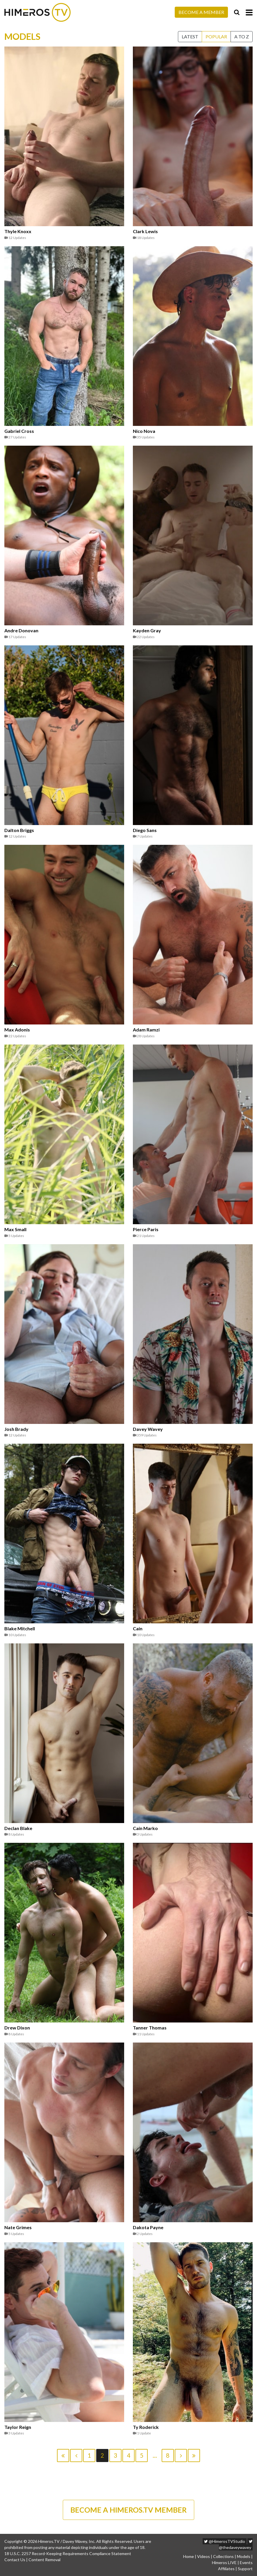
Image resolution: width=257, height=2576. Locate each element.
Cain (137, 1628)
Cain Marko (145, 1828)
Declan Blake (18, 1828)
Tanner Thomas (150, 2027)
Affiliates (226, 2568)
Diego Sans (145, 830)
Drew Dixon (17, 2027)
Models (243, 2556)
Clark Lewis (145, 231)
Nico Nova (144, 431)
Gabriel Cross (19, 431)
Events (246, 2562)
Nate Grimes (18, 2227)
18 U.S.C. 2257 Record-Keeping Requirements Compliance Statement (67, 2553)
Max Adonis (17, 1029)
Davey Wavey (148, 1429)
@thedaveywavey (236, 2544)
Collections (223, 2556)
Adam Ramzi (146, 1029)
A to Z (241, 36)
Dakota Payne (148, 2227)
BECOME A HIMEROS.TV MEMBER (128, 2509)
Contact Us (14, 2559)
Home (188, 2556)
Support (245, 2568)
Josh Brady (16, 1429)
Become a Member (201, 12)
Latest (190, 36)
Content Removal (44, 2559)
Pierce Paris (145, 1229)
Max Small (15, 1229)
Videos (203, 2556)
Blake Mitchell (19, 1628)
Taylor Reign (17, 2427)
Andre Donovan (21, 630)
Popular (216, 36)
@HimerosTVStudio (224, 2541)
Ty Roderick (146, 2427)
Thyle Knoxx (17, 231)
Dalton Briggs (19, 830)
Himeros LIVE (224, 2562)
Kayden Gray (147, 630)
